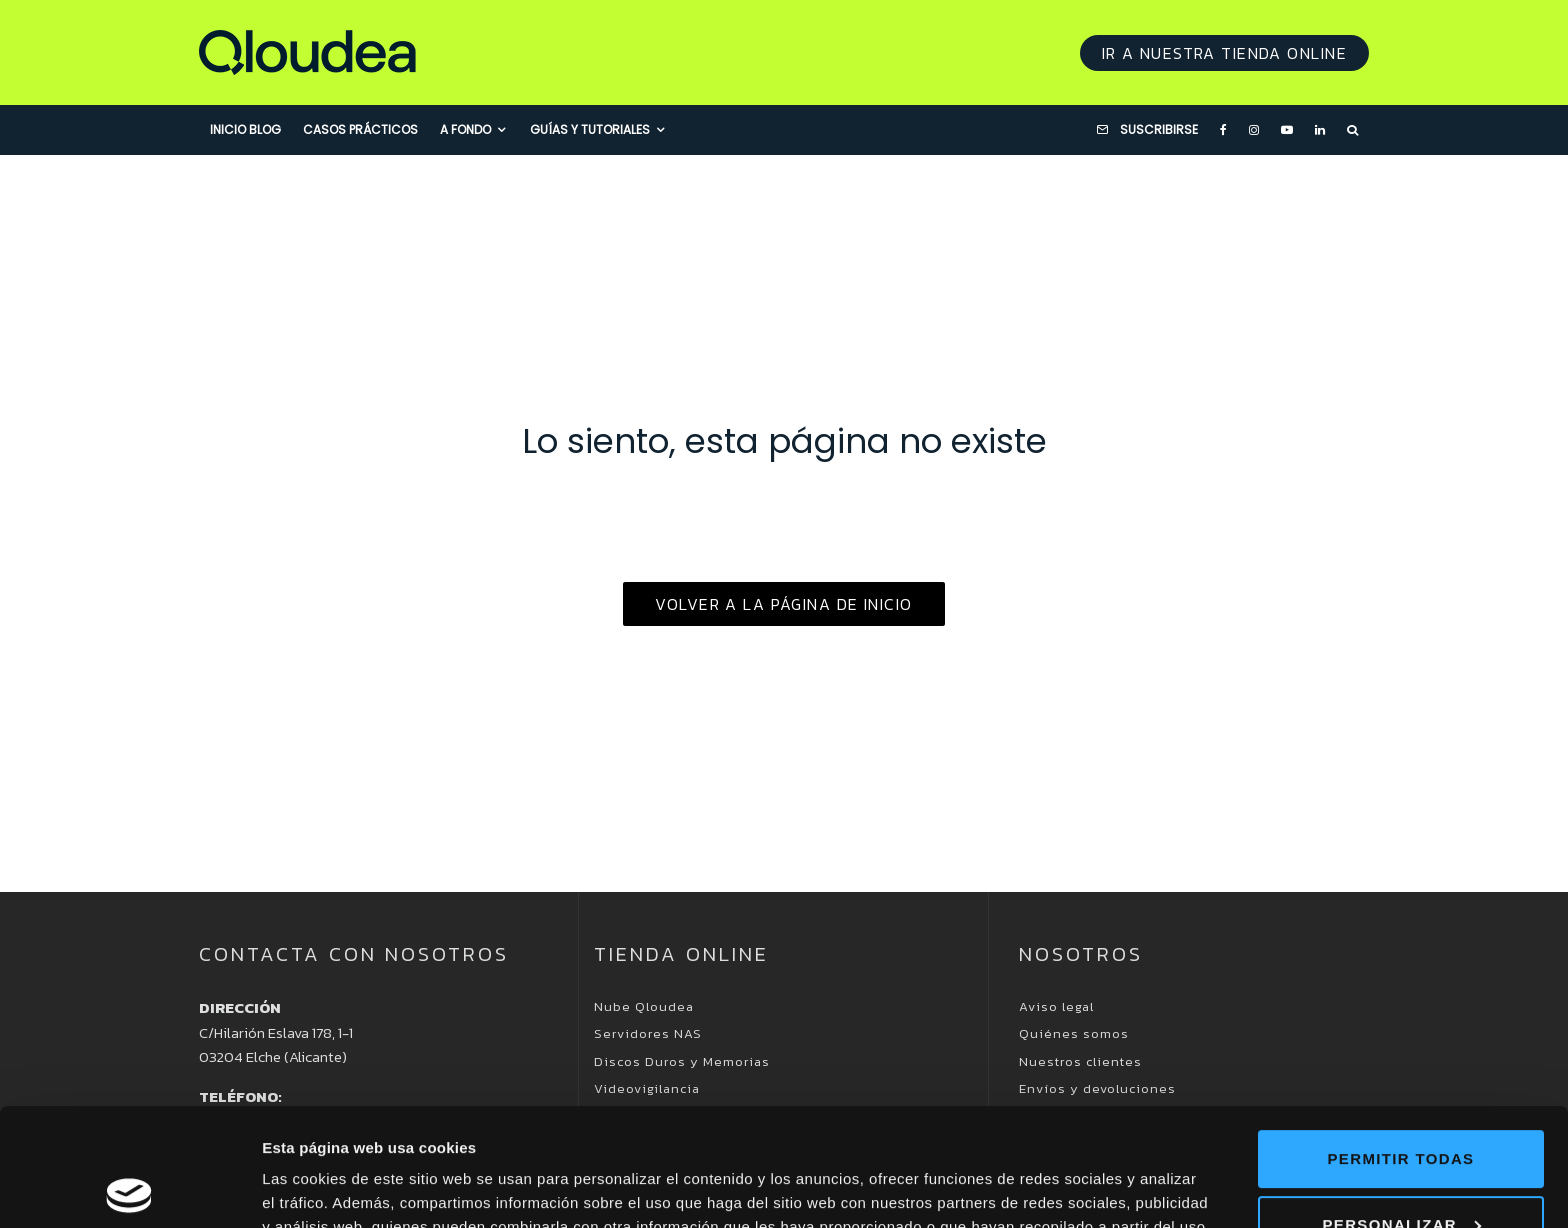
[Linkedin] (1320, 130)
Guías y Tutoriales (590, 129)
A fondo (465, 129)
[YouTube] (1287, 130)
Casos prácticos (360, 129)
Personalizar (1401, 1106)
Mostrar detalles (320, 1188)
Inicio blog (245, 129)
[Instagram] (1254, 130)
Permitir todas (1401, 1041)
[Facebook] (1223, 130)
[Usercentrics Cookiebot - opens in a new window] (129, 1189)
